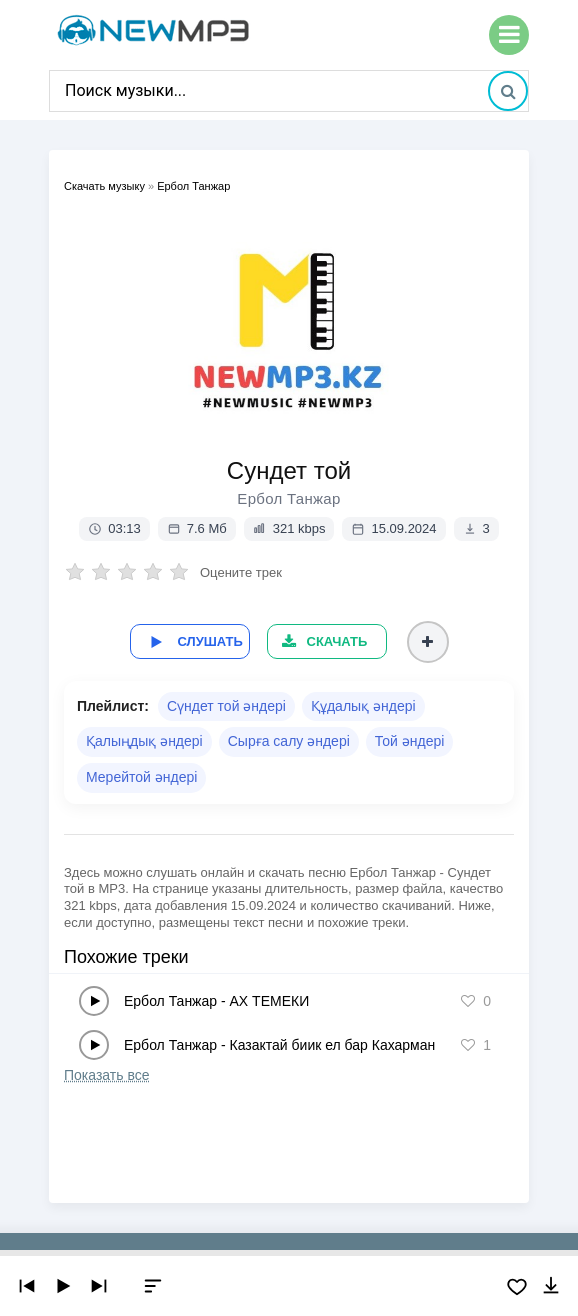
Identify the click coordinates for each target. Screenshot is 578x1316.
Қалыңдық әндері (144, 741)
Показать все (106, 1075)
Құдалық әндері (363, 706)
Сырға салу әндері (289, 741)
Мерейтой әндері (141, 777)
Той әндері (410, 741)
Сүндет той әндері (226, 706)
